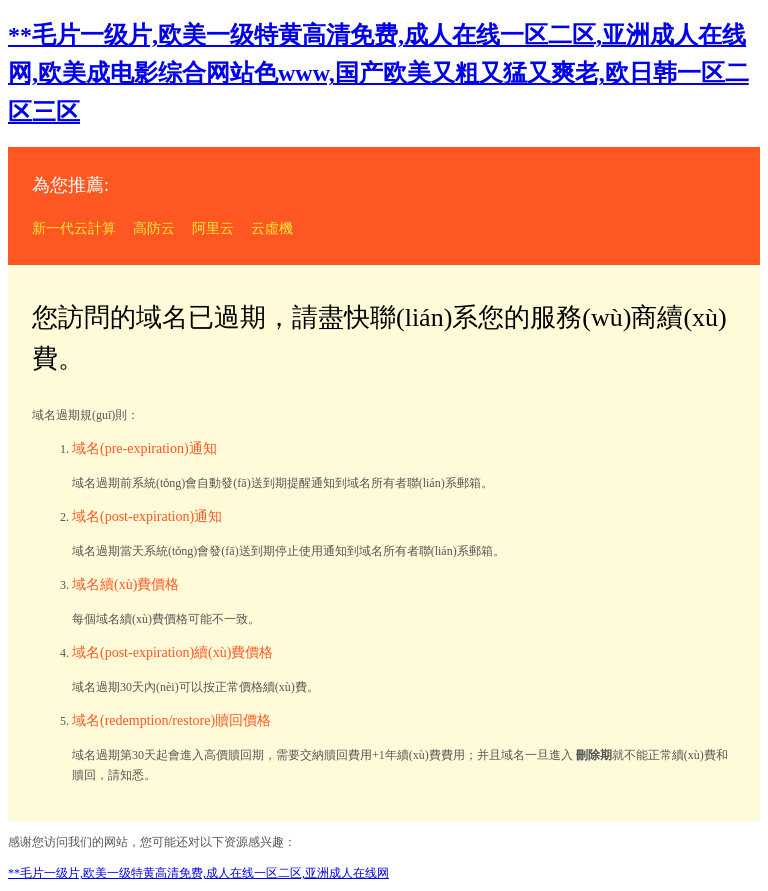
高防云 (154, 228)
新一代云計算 (74, 228)
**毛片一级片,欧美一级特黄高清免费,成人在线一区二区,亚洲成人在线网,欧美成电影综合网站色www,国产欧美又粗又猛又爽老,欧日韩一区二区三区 (378, 73)
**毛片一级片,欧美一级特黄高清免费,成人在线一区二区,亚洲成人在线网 (198, 873)
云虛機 (272, 228)
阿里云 (213, 228)
